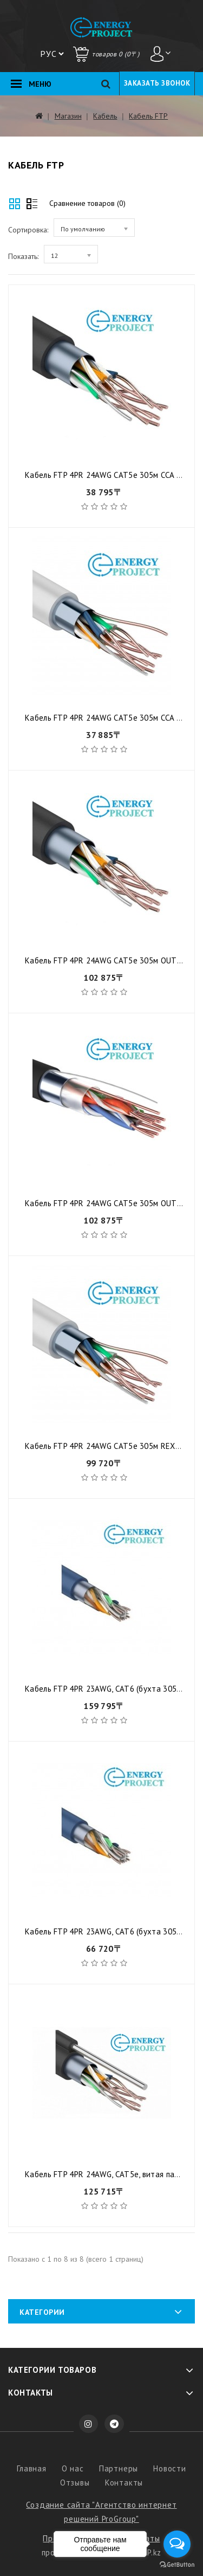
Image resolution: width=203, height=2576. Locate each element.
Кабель (105, 116)
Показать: (23, 256)
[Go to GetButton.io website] (177, 2564)
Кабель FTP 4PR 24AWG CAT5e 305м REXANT (108, 1446)
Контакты (124, 2482)
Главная (32, 2468)
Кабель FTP (148, 116)
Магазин (68, 116)
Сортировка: (28, 230)
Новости (169, 2468)
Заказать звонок (157, 83)
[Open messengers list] (177, 2544)
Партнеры (118, 2468)
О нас (73, 2468)
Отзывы (75, 2482)
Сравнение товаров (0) (87, 203)
